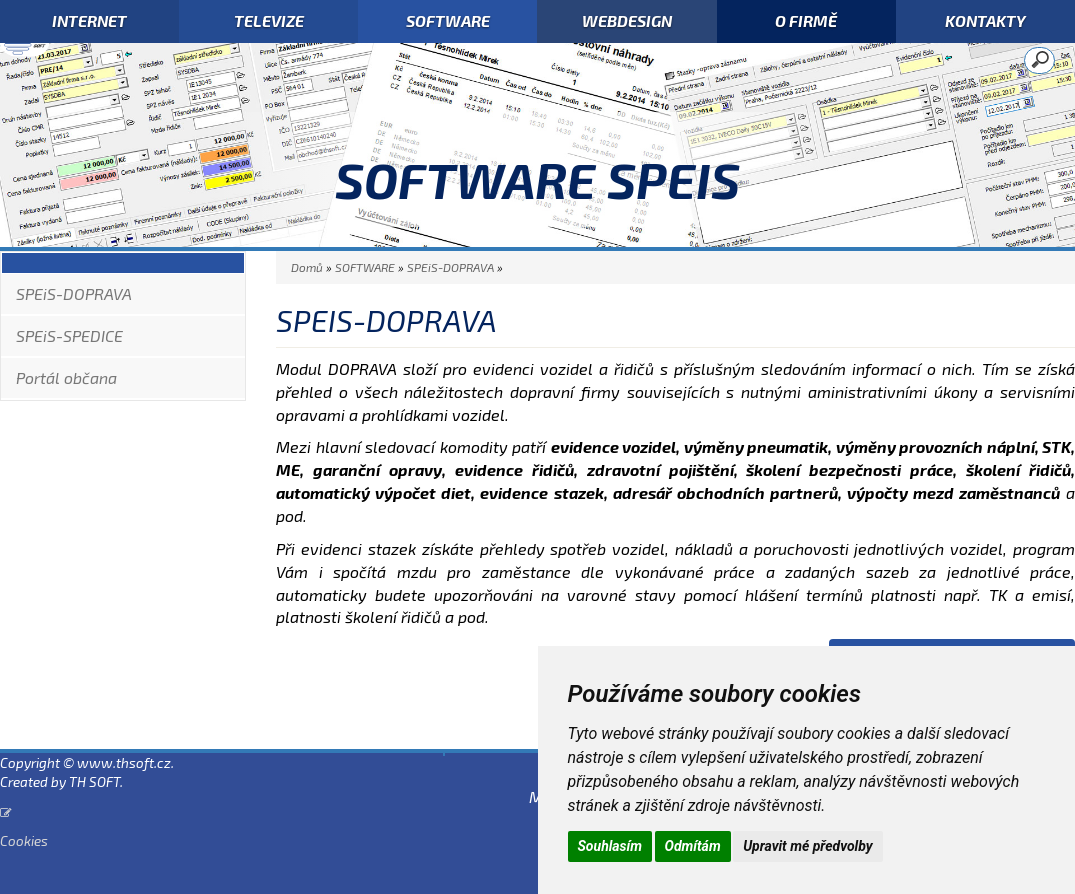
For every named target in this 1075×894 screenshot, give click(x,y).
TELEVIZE (269, 20)
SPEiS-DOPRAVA (74, 293)
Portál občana (66, 377)
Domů (307, 267)
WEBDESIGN (627, 20)
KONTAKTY (985, 20)
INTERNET (89, 20)
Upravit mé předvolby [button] (807, 846)
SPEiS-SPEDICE (69, 335)
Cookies (24, 840)
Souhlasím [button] (610, 846)
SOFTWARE (448, 20)
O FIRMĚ (806, 20)
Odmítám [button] (693, 846)
